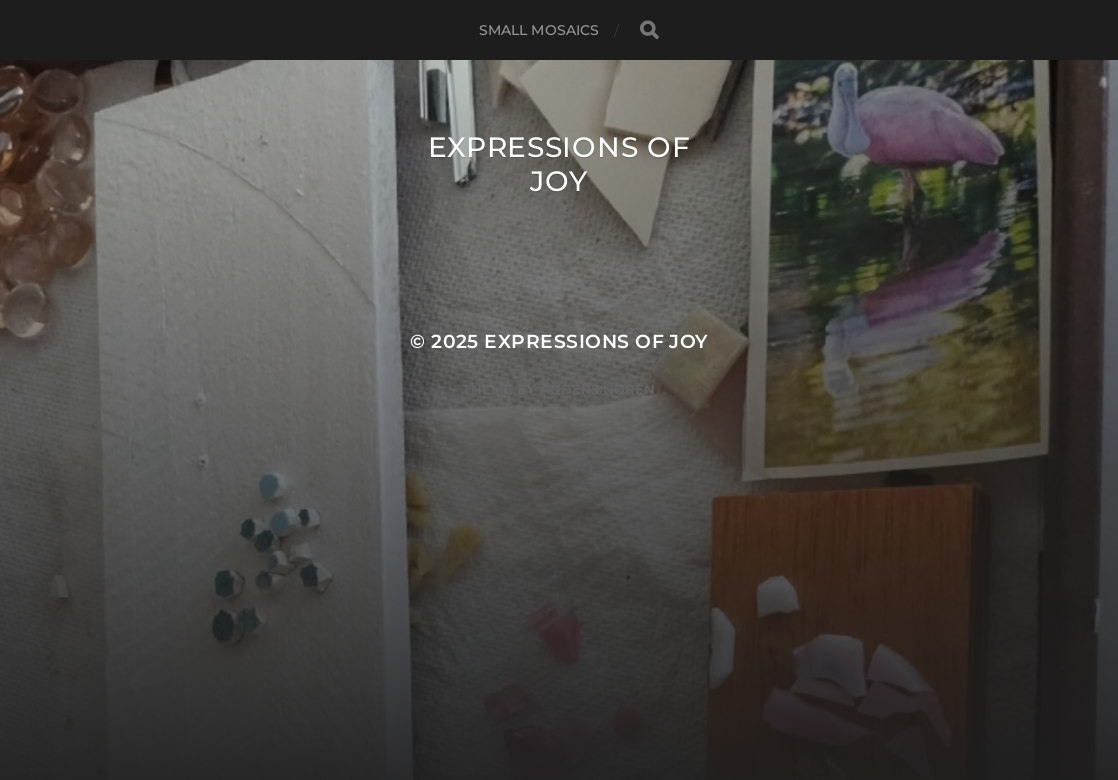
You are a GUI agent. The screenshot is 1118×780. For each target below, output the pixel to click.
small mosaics (539, 30)
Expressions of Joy (559, 164)
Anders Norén (597, 389)
